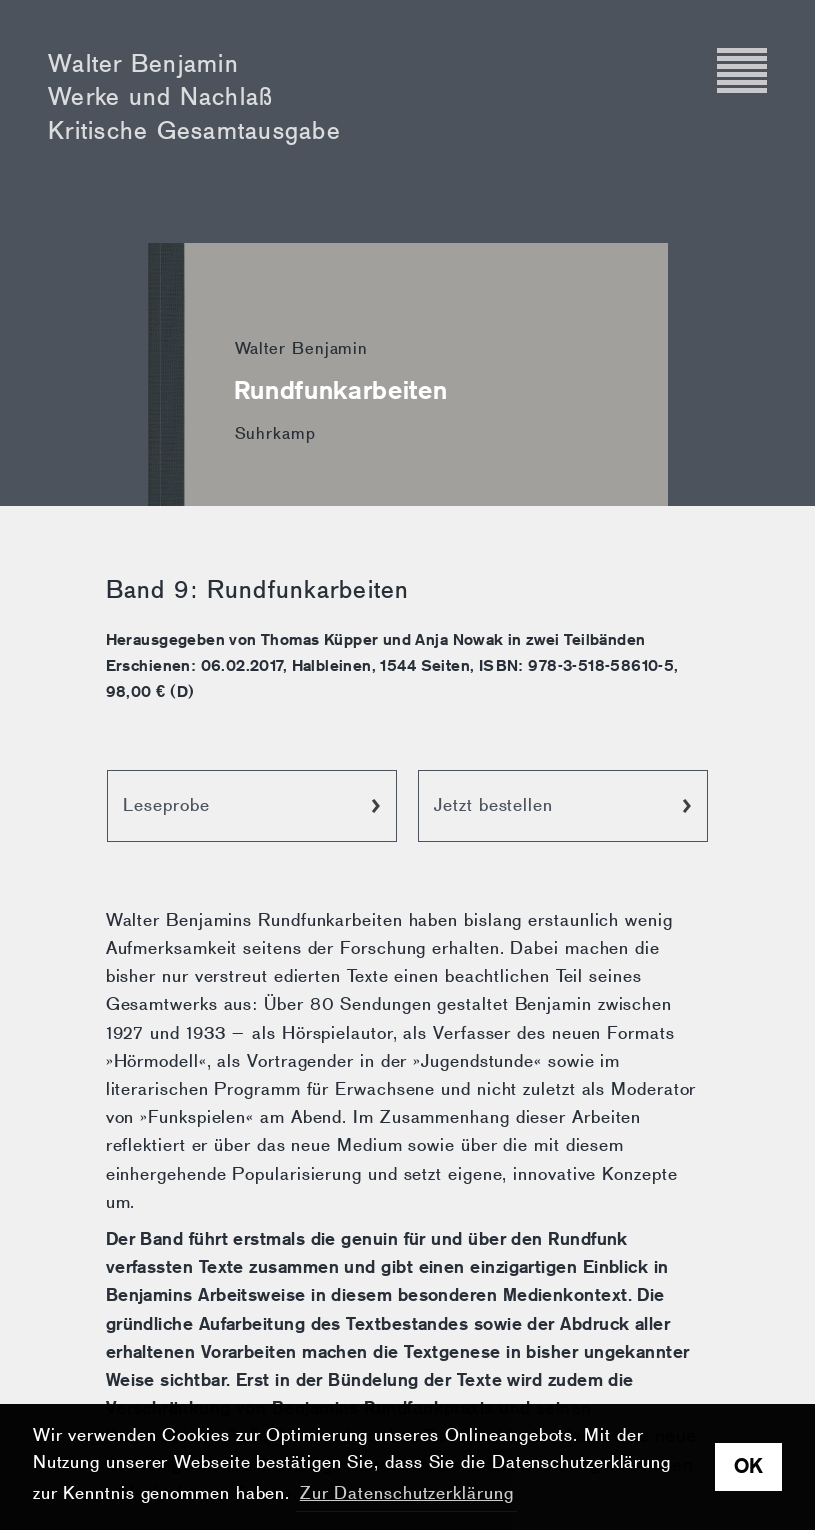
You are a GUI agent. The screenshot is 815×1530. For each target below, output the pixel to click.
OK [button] (749, 1466)
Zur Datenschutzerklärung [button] (407, 1493)
